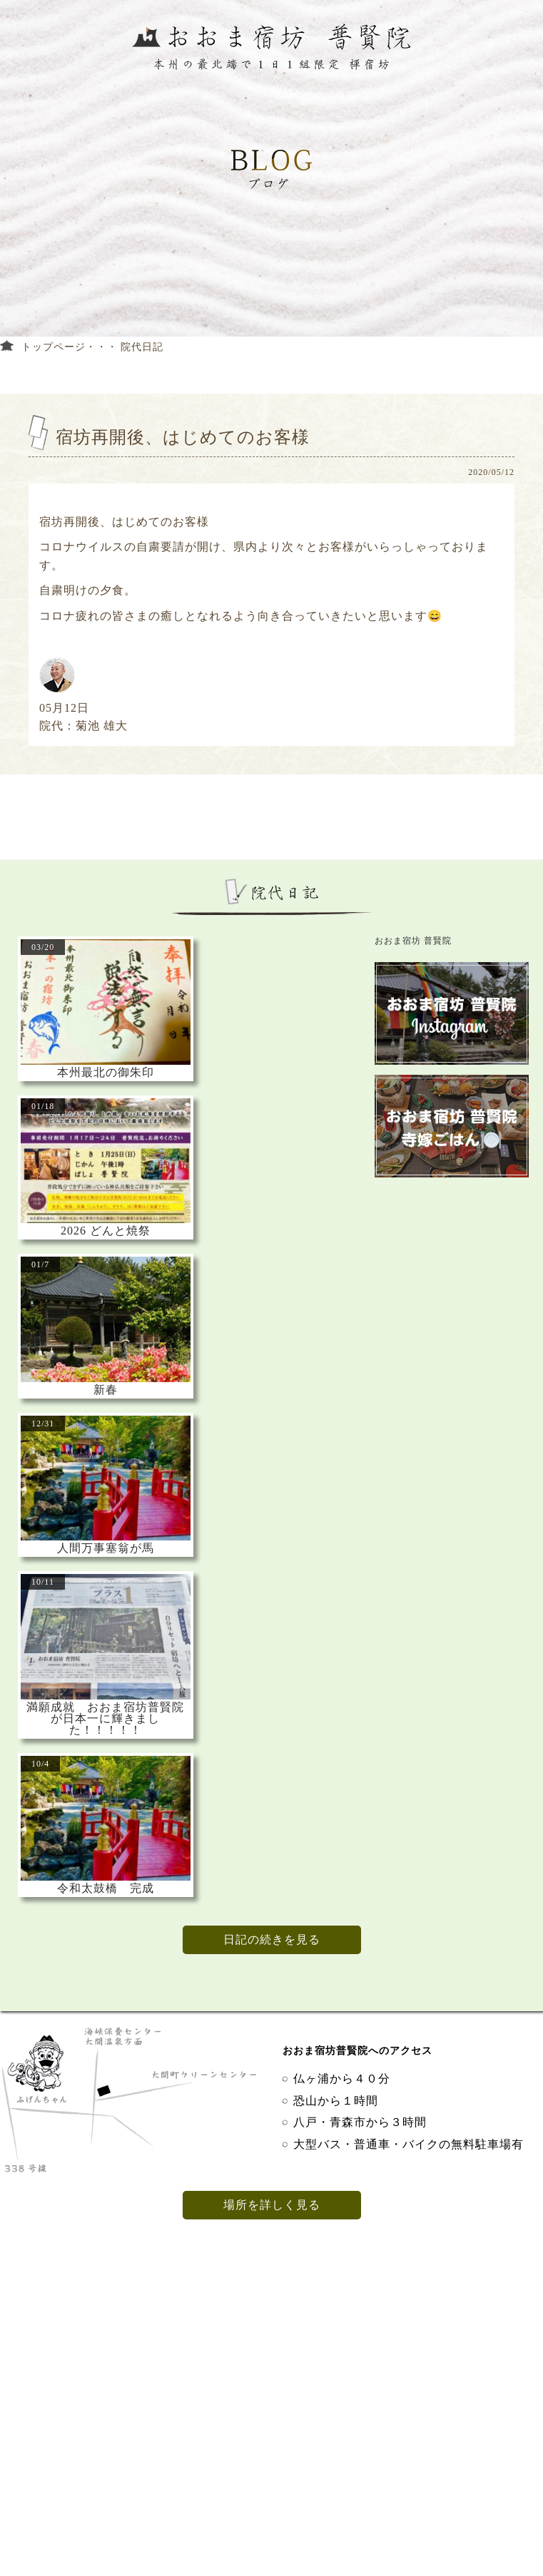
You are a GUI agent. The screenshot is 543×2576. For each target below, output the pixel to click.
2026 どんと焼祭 (106, 1231)
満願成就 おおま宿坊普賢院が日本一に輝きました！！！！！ (105, 1719)
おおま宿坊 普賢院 (413, 941)
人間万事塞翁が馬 (105, 1548)
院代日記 (142, 347)
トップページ (53, 347)
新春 (105, 1390)
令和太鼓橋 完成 (105, 1888)
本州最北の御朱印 (105, 1072)
